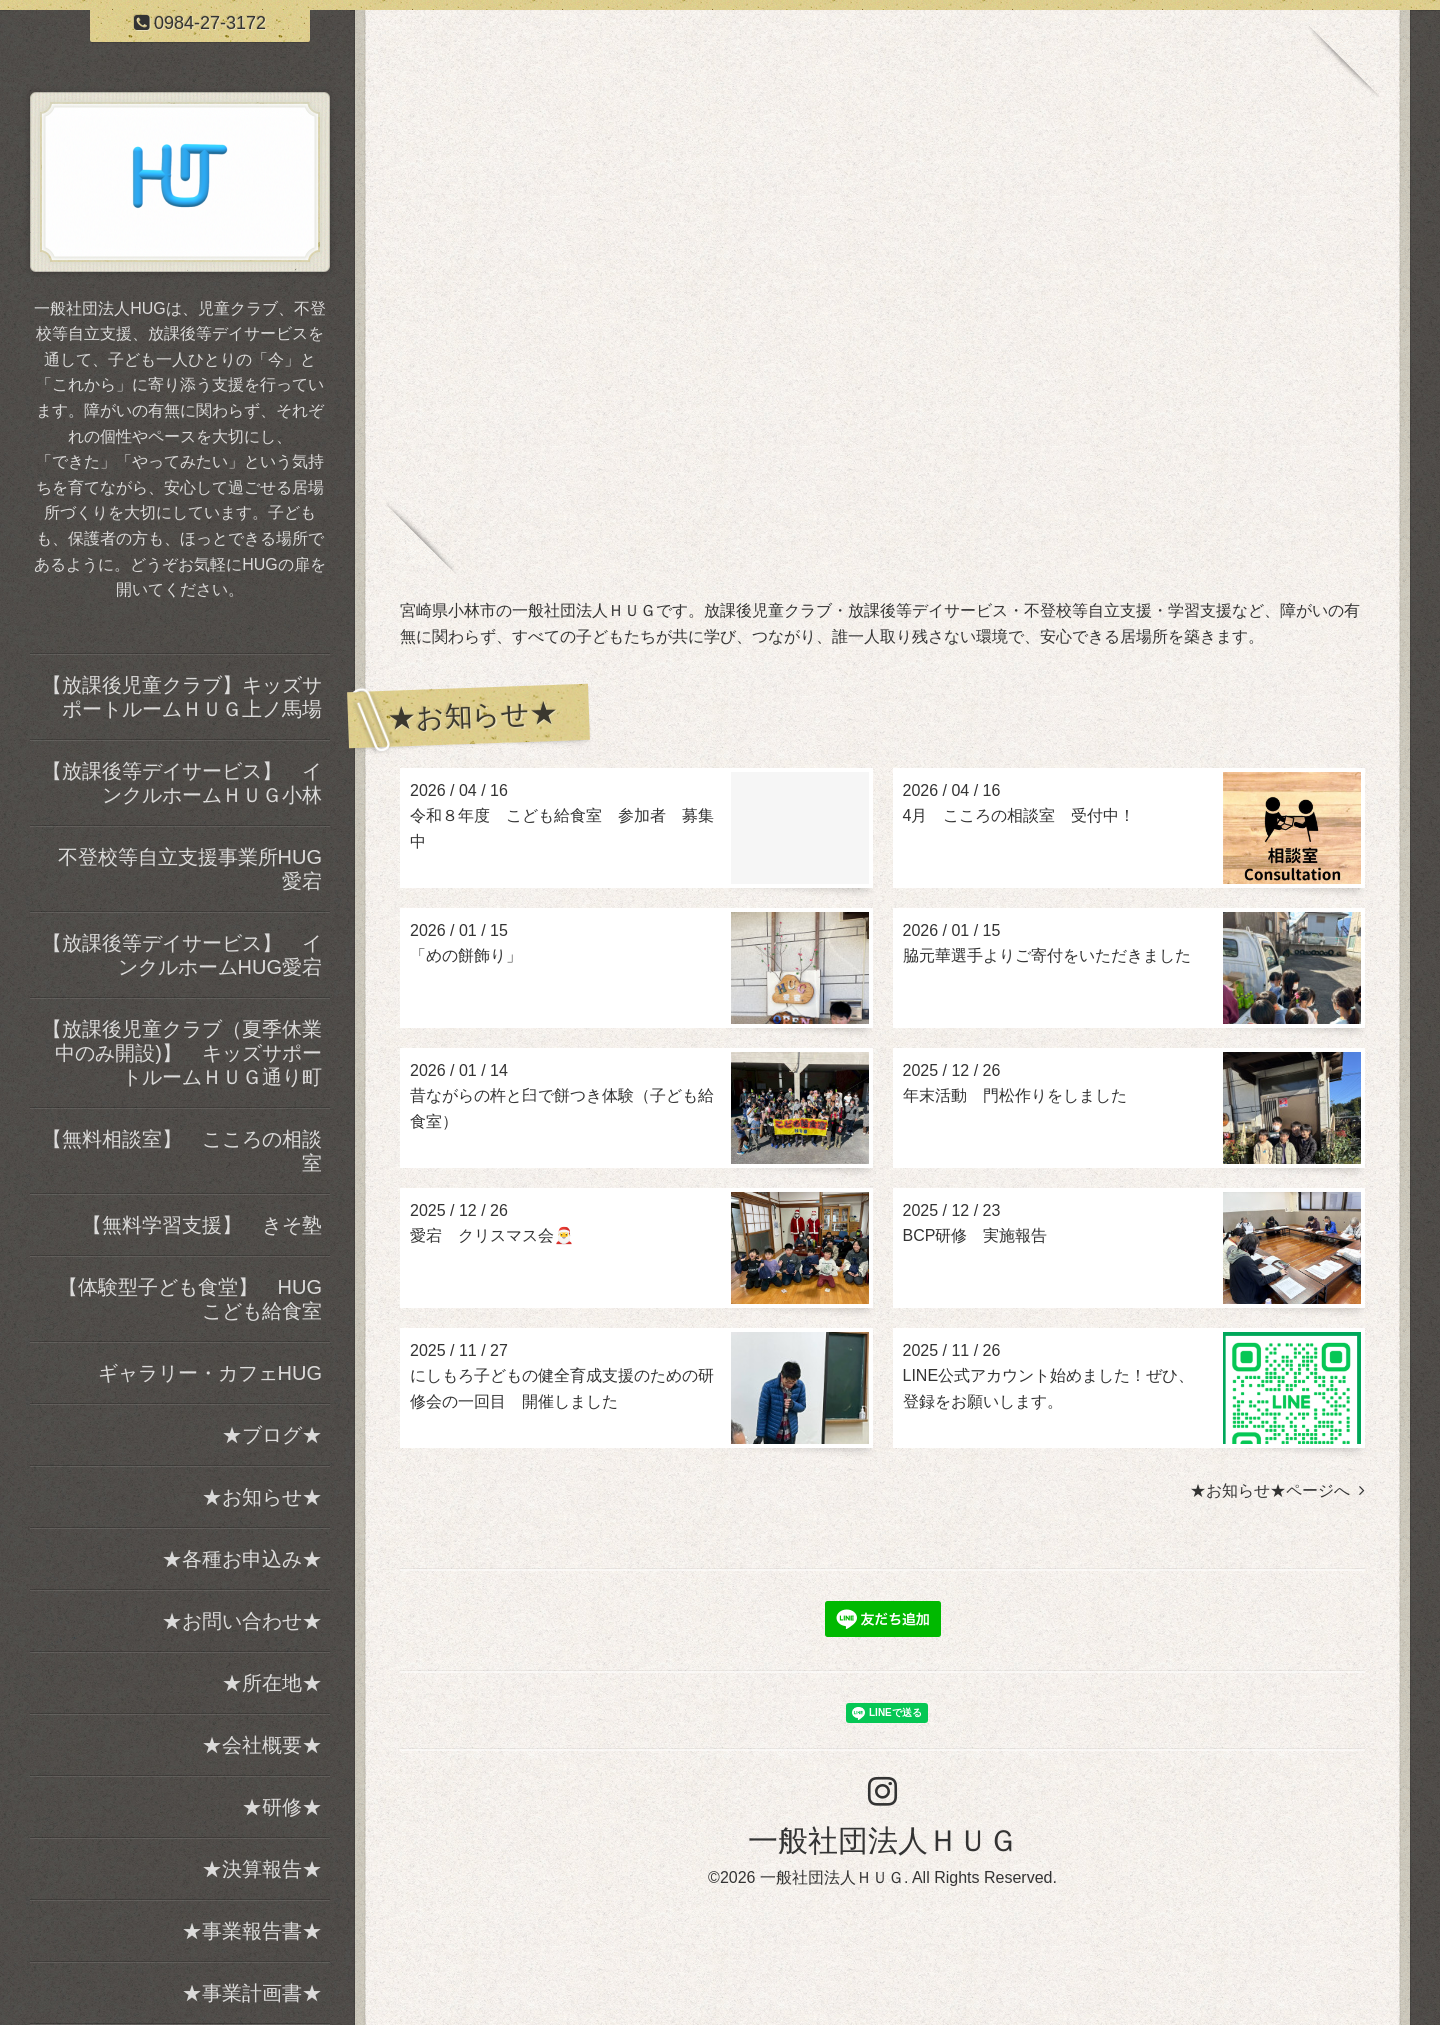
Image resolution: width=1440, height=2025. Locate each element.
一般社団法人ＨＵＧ (883, 1840)
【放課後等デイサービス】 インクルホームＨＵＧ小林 (182, 783)
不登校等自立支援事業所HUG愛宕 (190, 869)
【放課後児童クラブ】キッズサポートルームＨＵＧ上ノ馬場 (182, 697)
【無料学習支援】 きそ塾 (206, 1225)
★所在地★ (272, 1683)
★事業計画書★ (252, 1993)
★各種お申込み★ (242, 1559)
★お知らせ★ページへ (1277, 1490)
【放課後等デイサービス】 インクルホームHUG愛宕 (182, 955)
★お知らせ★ (262, 1497)
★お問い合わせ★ (242, 1621)
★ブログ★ (272, 1435)
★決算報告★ (262, 1869)
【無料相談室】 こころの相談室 (182, 1151)
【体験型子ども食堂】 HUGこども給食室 (190, 1299)
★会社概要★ (262, 1745)
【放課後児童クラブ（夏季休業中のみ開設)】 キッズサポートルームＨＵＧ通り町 (182, 1053)
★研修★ (282, 1807)
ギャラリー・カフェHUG (210, 1373)
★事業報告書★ (252, 1931)
